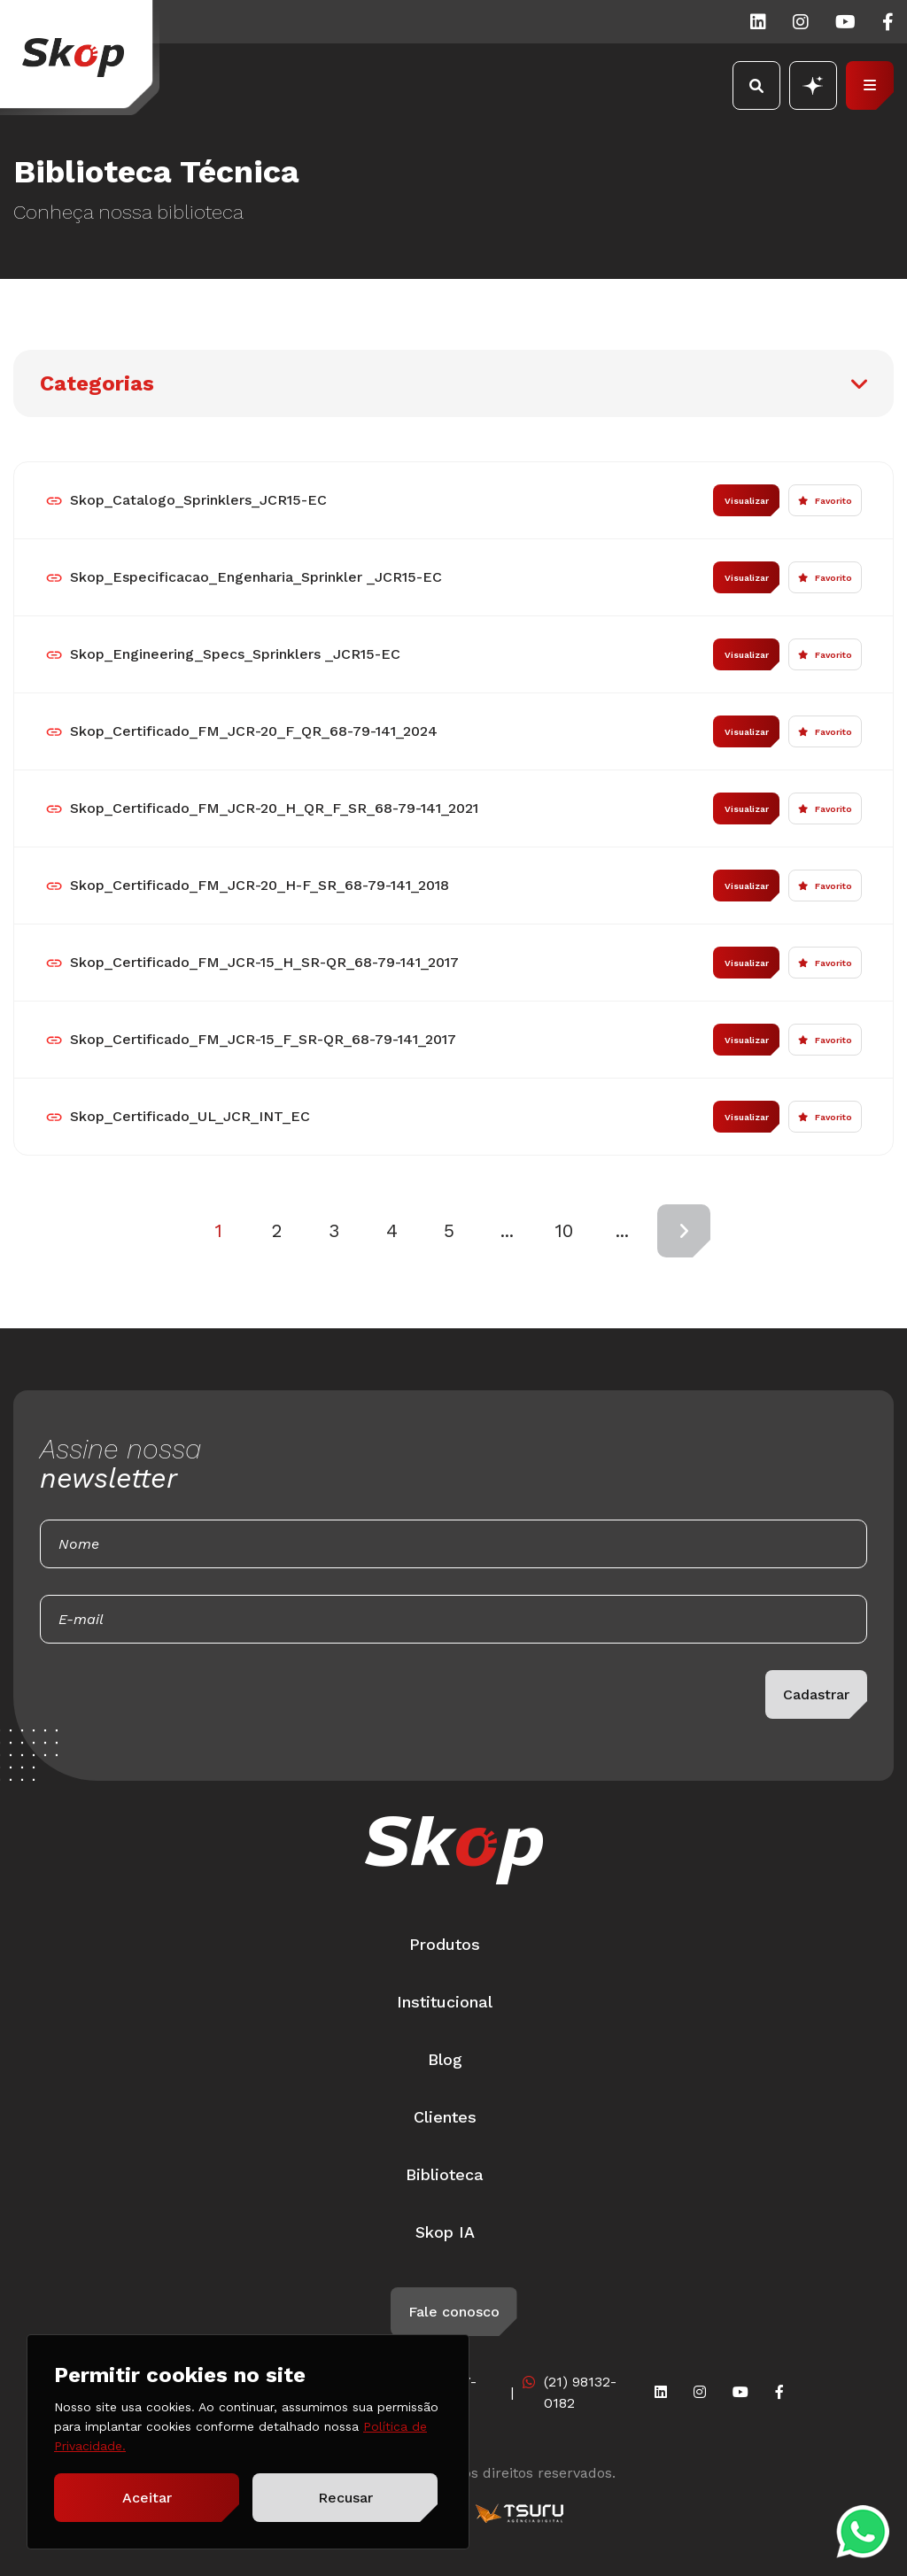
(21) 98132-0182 (580, 2392)
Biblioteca (445, 2174)
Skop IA (445, 2232)
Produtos (444, 1944)
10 (564, 1230)
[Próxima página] (683, 1230)
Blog (445, 2059)
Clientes (445, 2117)
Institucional (444, 2001)
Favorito (825, 501)
